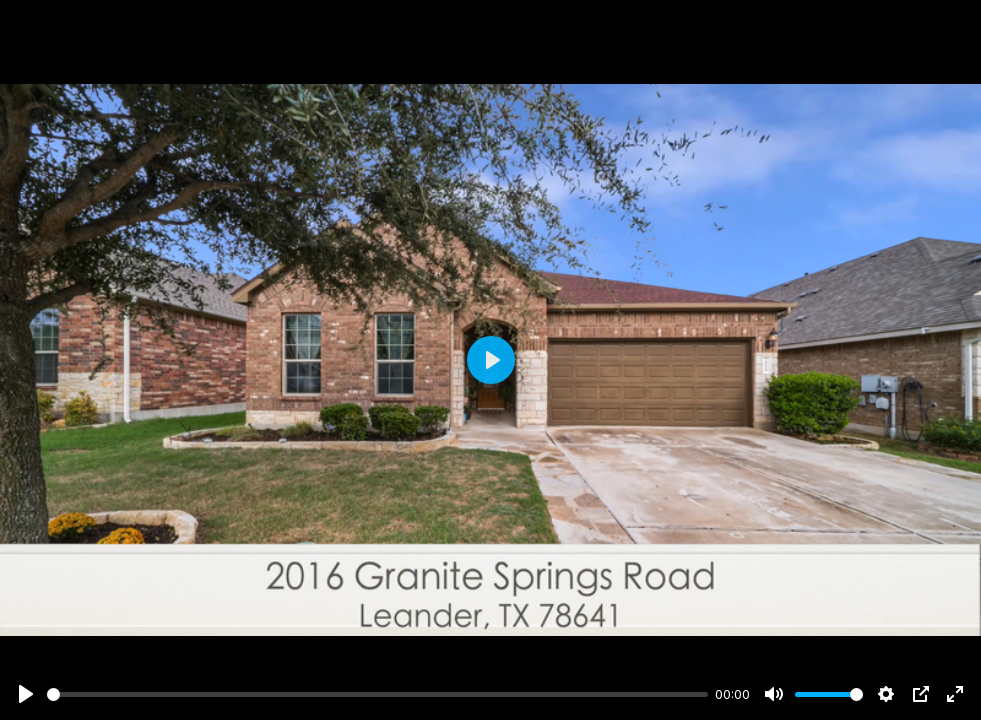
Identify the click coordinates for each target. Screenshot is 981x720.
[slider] (377, 694)
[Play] (26, 694)
